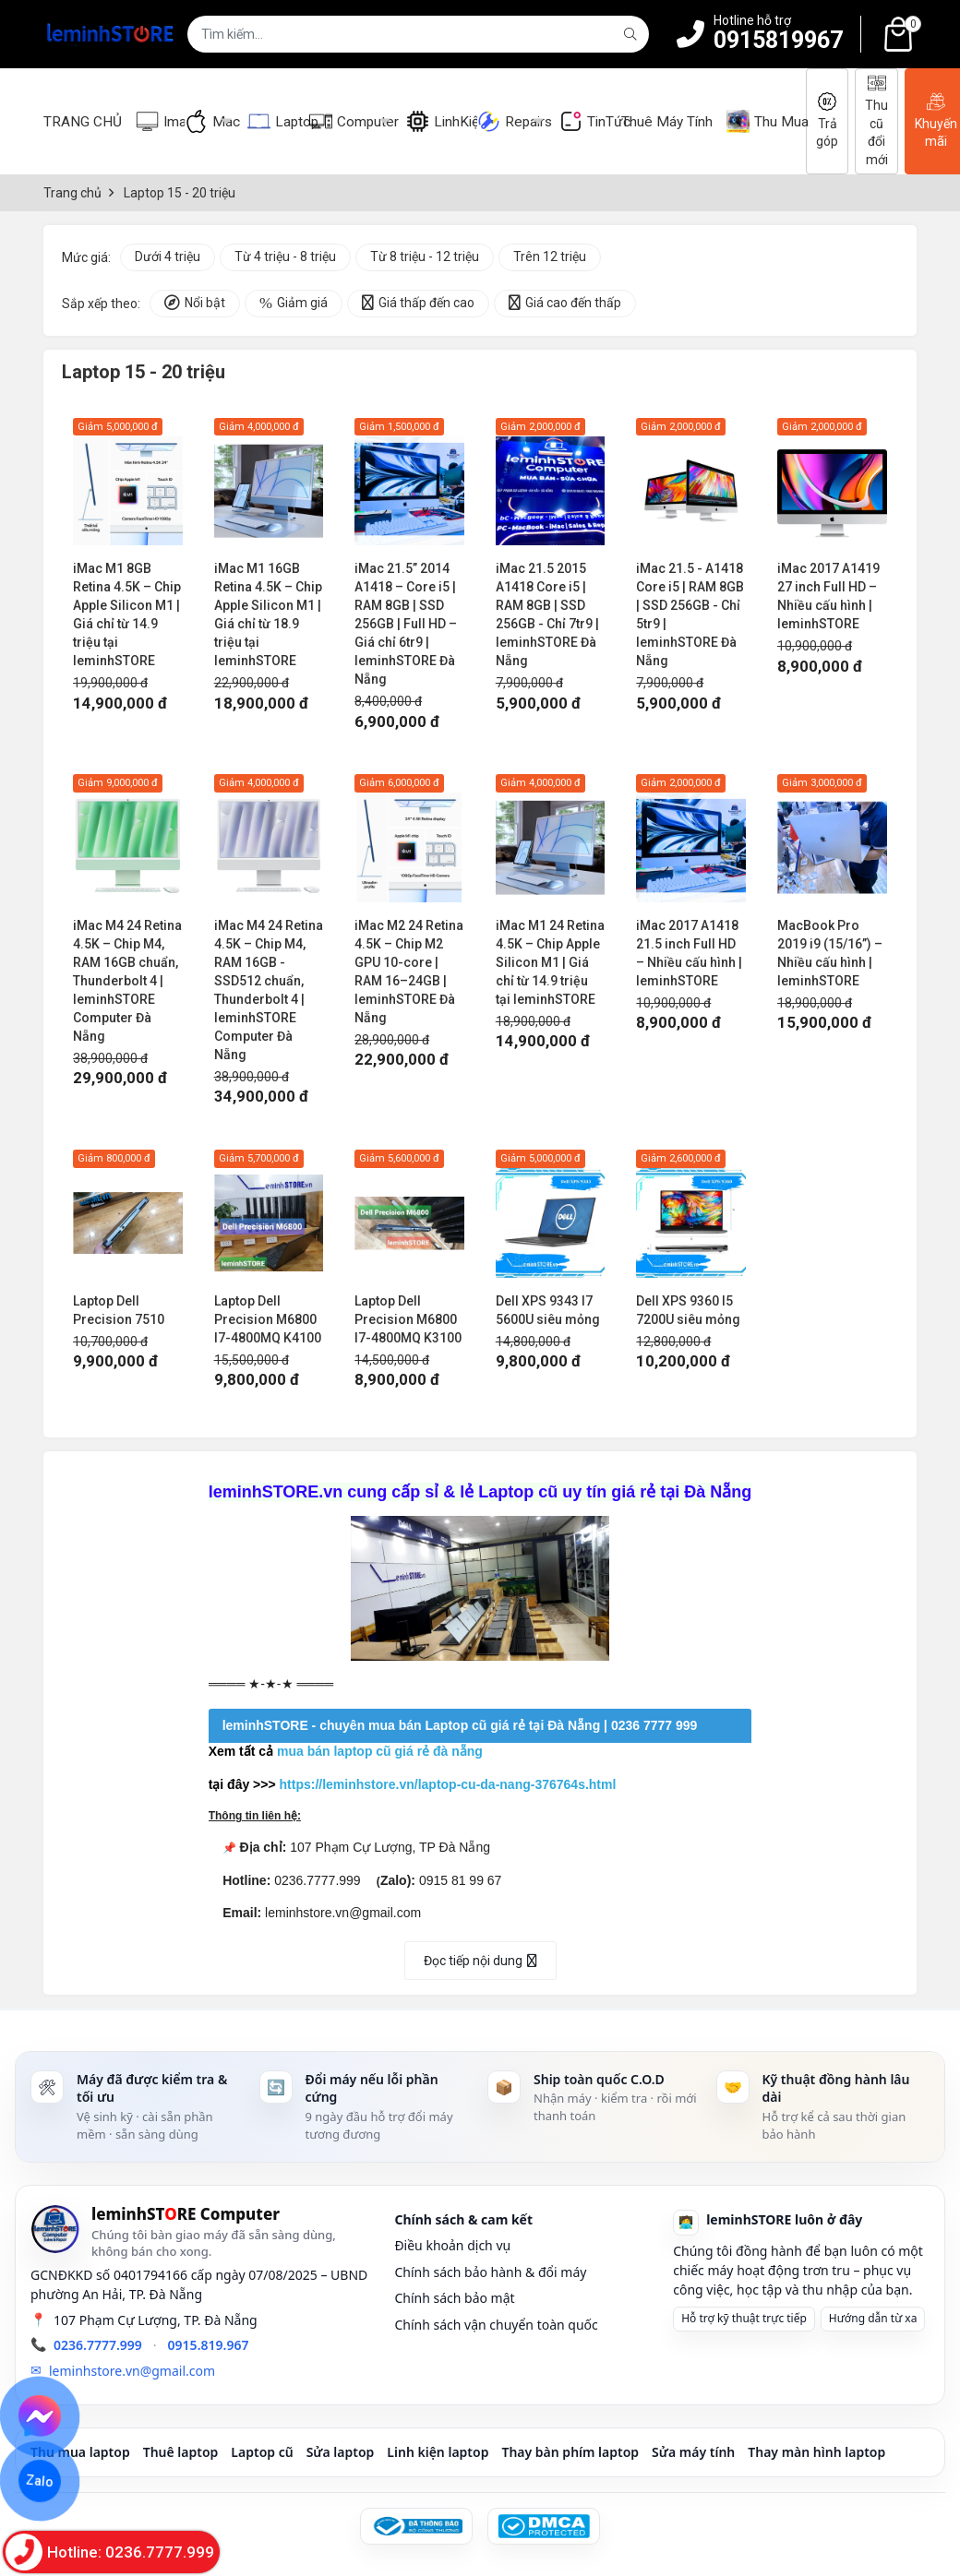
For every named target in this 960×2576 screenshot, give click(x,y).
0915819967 (778, 40)
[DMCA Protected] (543, 2526)
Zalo (40, 2481)
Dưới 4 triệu (167, 256)
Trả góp (827, 120)
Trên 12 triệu (549, 256)
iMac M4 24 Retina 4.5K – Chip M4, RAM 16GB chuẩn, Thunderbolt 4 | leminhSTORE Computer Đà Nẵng (127, 981)
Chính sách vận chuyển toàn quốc (495, 2324)
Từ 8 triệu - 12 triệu (424, 256)
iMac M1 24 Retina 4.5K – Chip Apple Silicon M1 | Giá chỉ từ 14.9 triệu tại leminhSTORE (550, 962)
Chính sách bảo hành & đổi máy (490, 2272)
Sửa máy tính (693, 2452)
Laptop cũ (262, 2452)
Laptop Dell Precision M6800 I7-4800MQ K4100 (267, 1319)
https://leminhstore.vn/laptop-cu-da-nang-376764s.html (448, 1784)
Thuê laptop (181, 2452)
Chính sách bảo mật (454, 2298)
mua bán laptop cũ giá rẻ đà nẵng (380, 1751)
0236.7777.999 (98, 2345)
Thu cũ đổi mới (876, 120)
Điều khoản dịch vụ (452, 2245)
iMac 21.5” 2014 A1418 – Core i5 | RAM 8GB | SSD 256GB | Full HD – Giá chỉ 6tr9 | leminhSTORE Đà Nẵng (405, 623)
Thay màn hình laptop (816, 2452)
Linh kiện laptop (437, 2452)
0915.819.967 (208, 2345)
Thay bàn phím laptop (570, 2452)
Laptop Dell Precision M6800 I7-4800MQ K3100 (408, 1319)
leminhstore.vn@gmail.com (132, 2370)
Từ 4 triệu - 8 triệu (285, 256)
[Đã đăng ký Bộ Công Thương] (416, 2526)
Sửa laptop (340, 2452)
